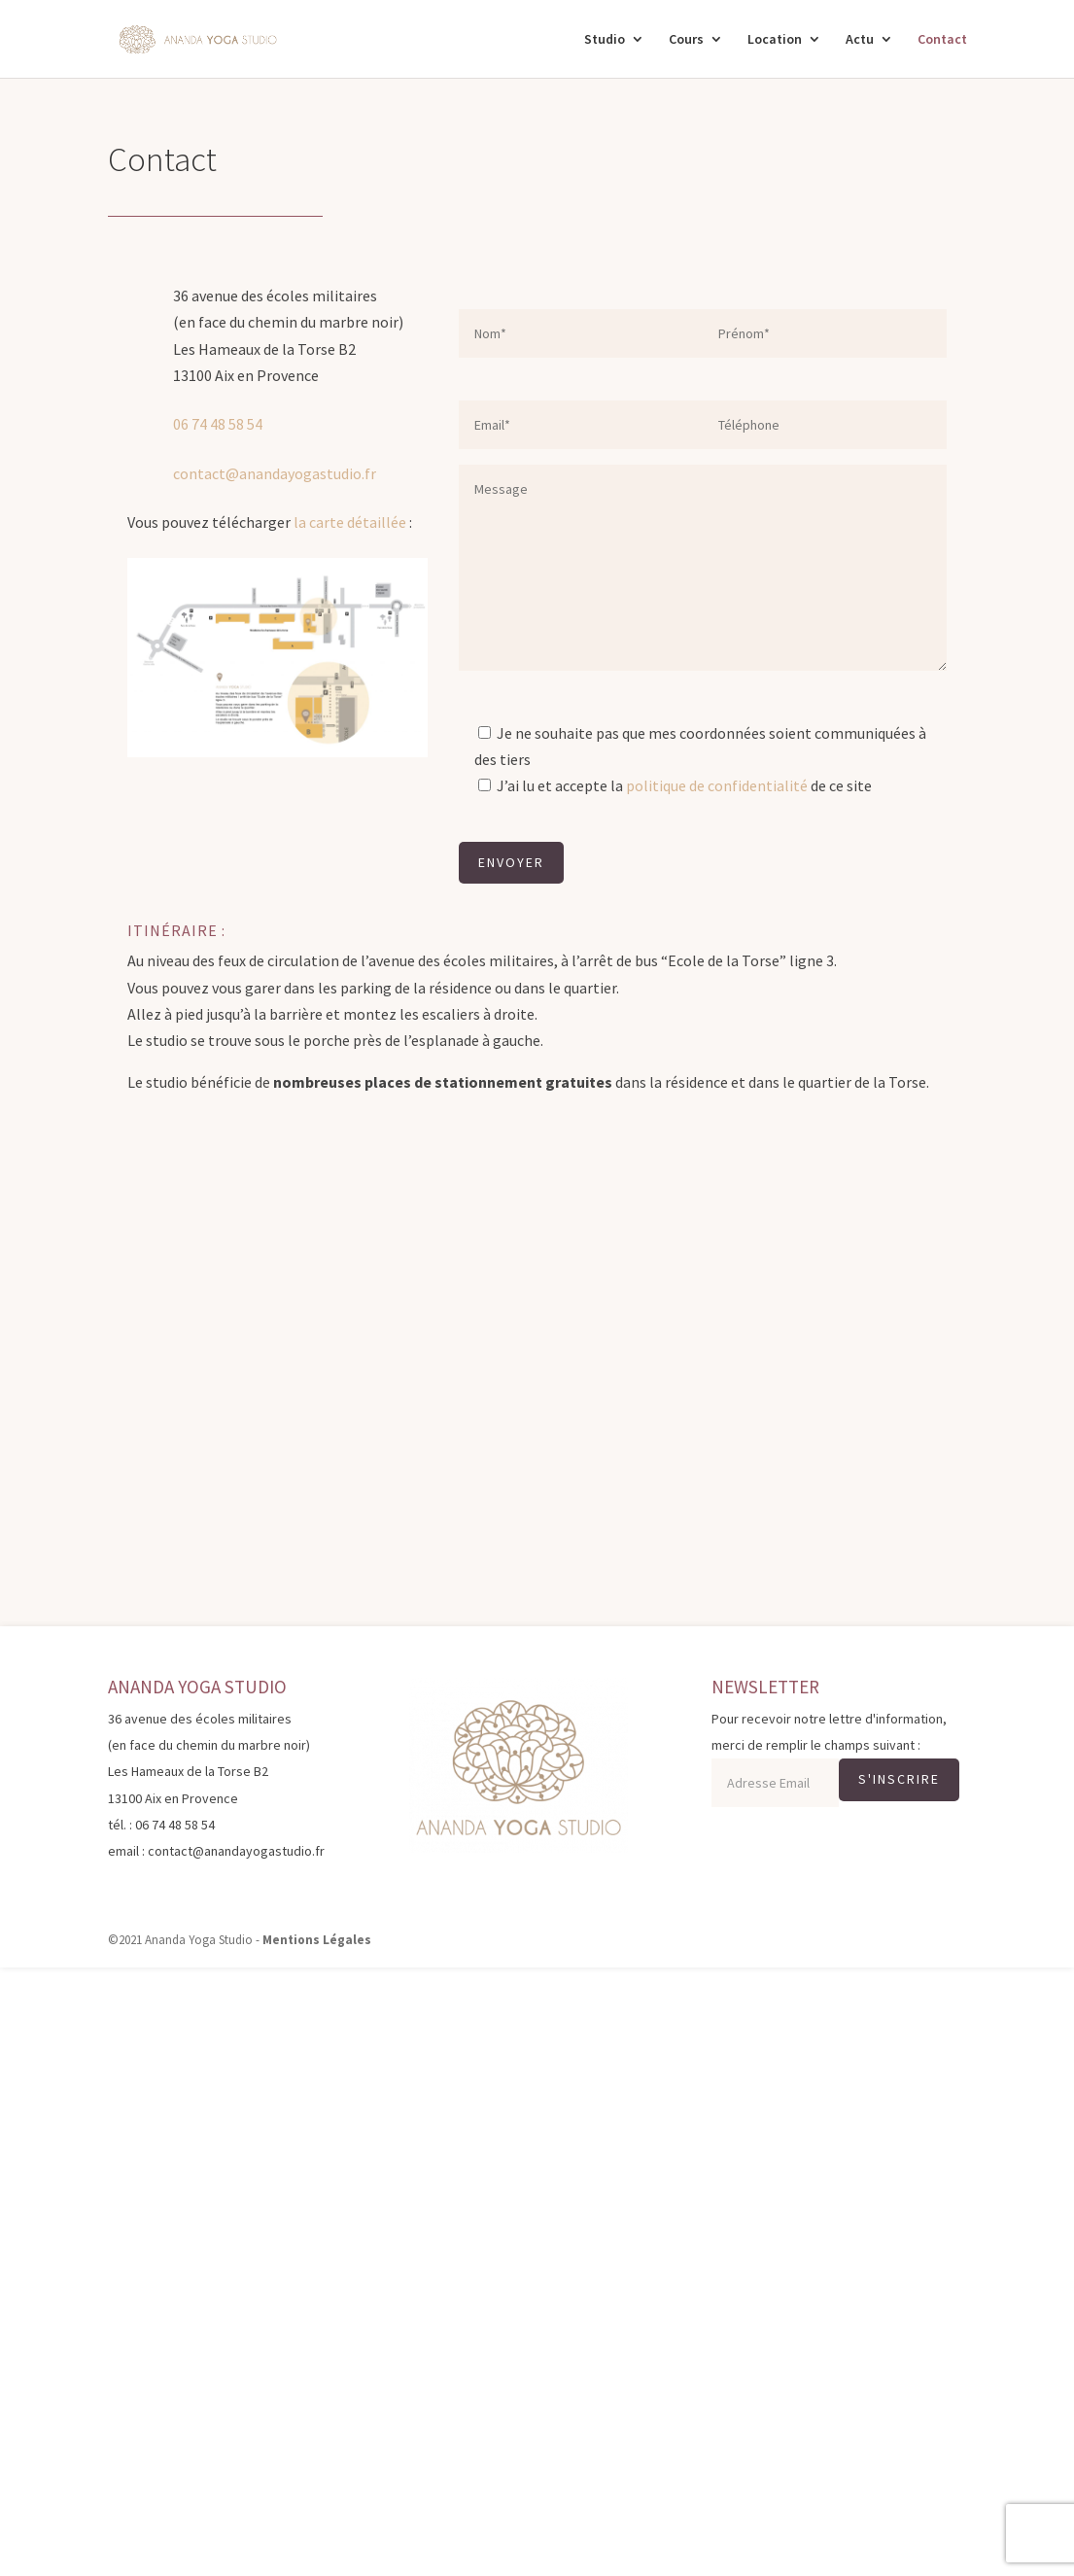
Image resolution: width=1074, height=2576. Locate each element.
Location (774, 40)
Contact (942, 40)
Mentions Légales (316, 1940)
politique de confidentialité (717, 785)
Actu (860, 40)
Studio (604, 40)
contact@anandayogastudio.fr (274, 473)
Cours (686, 40)
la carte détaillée (350, 522)
